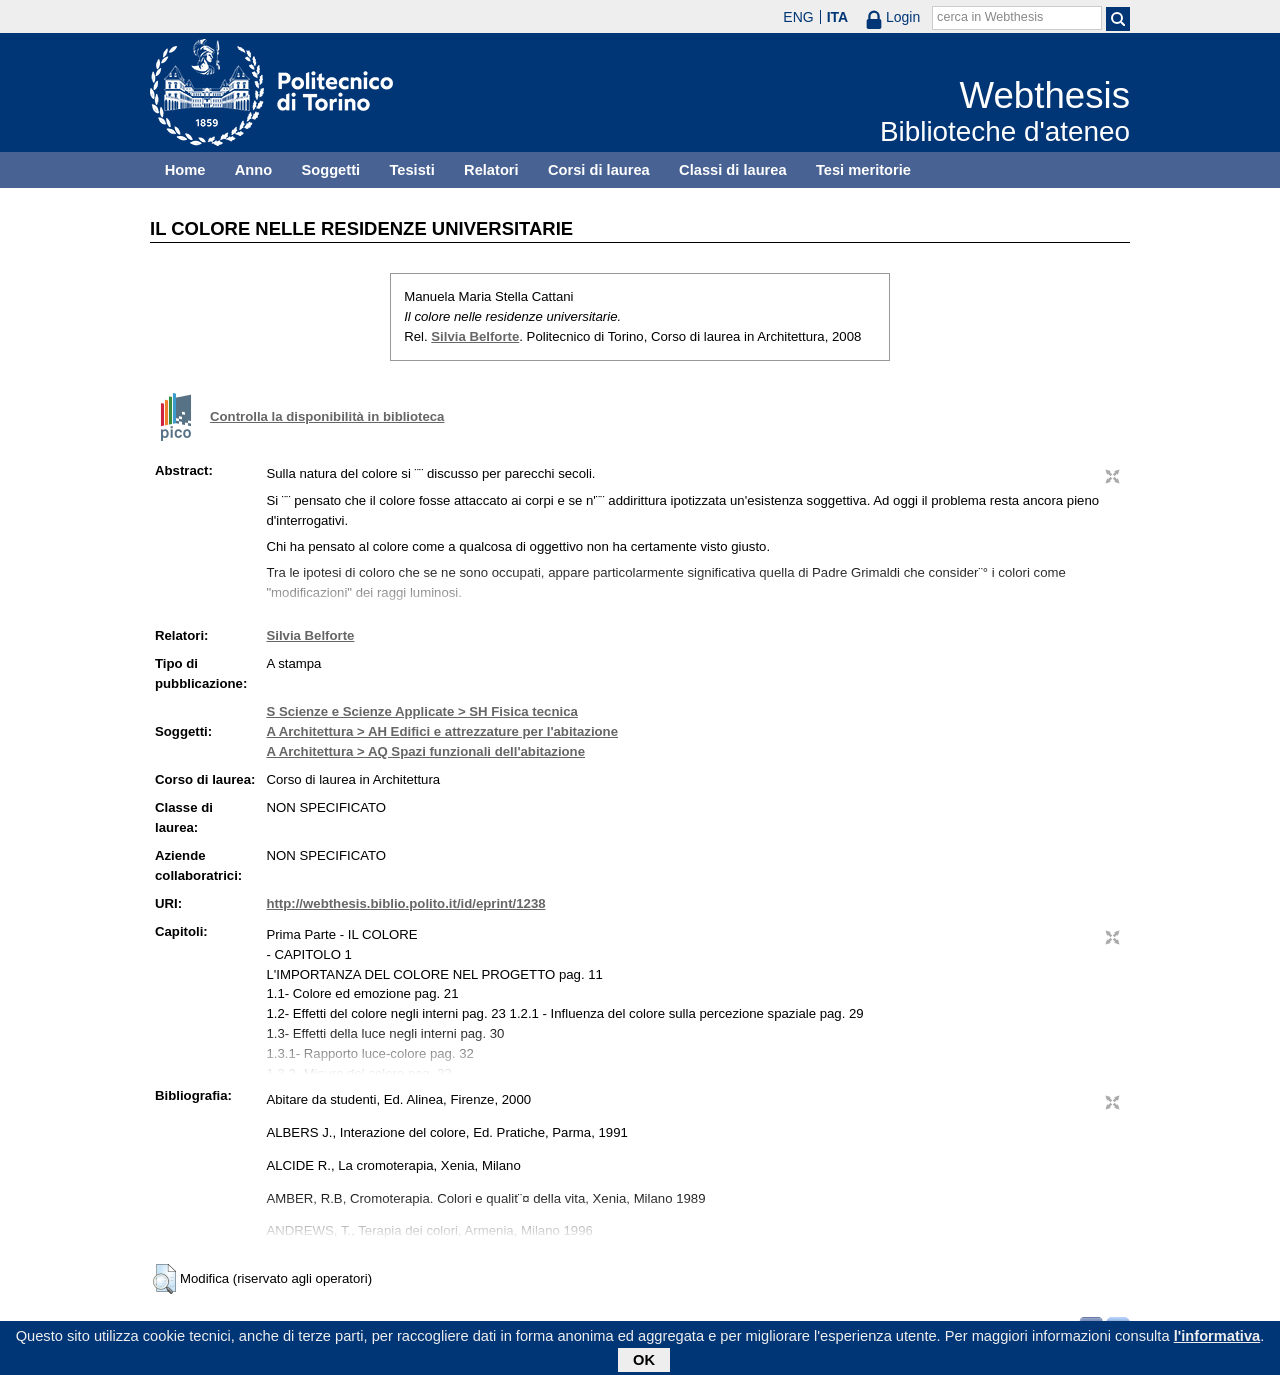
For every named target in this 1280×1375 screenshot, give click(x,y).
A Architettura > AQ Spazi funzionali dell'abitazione (425, 751)
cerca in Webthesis (990, 17)
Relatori (491, 170)
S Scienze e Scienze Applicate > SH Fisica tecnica (421, 711)
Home (185, 170)
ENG (798, 17)
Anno (253, 170)
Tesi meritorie (863, 170)
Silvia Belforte (475, 336)
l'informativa (1217, 1340)
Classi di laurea (733, 170)
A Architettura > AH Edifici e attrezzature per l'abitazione (442, 731)
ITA (838, 17)
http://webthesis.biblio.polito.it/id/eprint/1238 (405, 903)
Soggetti (330, 170)
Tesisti (411, 170)
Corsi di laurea (599, 170)
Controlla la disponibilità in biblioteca (327, 416)
